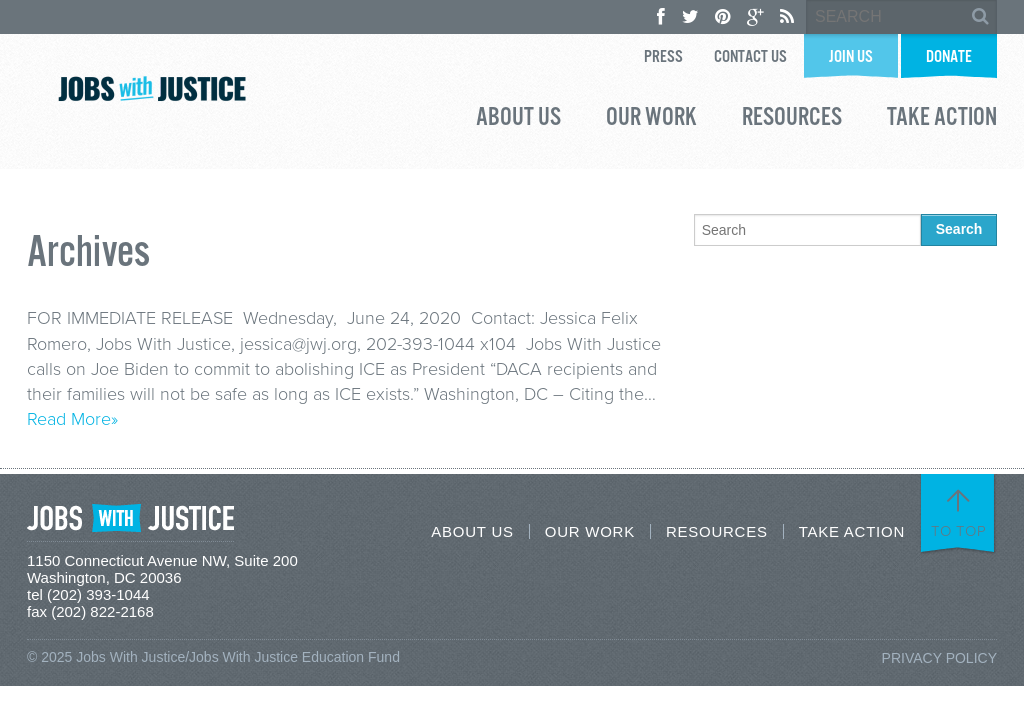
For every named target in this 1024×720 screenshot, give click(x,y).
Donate (949, 57)
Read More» (72, 419)
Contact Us (750, 57)
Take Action (942, 120)
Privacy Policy (939, 658)
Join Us (851, 57)
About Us (518, 120)
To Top (959, 531)
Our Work (651, 120)
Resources (792, 120)
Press (663, 57)
